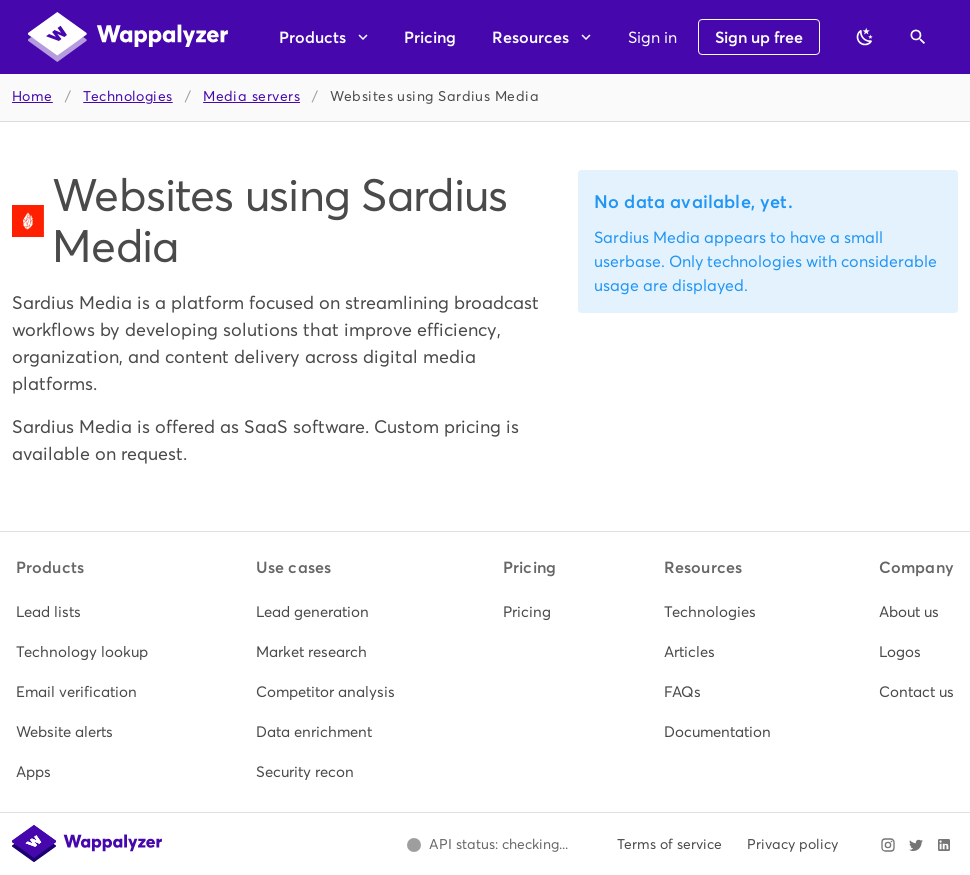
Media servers (251, 96)
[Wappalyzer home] (128, 37)
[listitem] (82, 612)
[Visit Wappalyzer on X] (916, 845)
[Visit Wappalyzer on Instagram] (888, 845)
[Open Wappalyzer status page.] (487, 845)
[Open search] (918, 37)
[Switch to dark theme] (865, 37)
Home (32, 96)
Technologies (127, 96)
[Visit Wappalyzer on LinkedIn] (944, 845)
